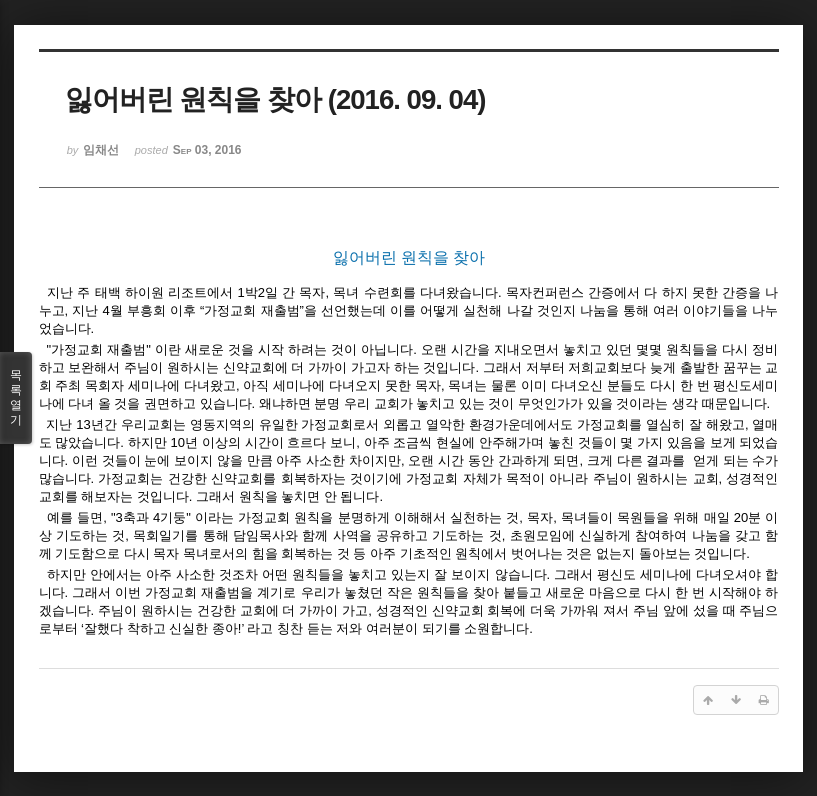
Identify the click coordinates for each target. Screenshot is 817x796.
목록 (16, 398)
